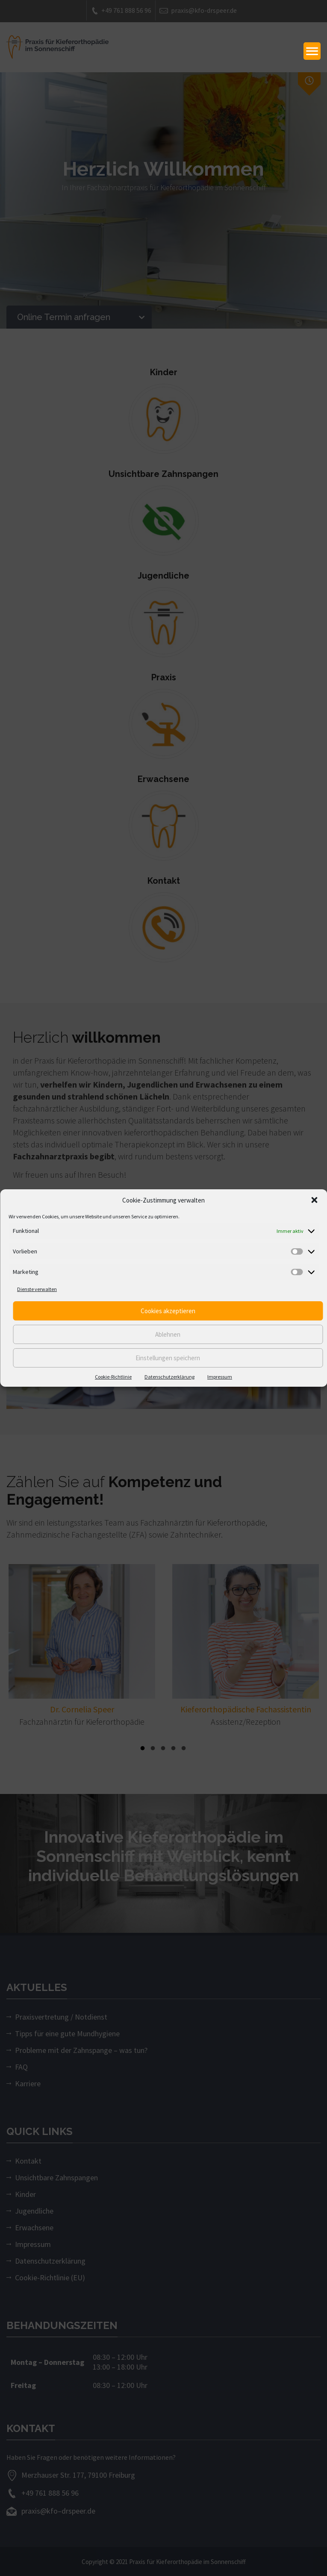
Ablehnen (167, 1334)
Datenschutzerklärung (169, 1376)
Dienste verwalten (37, 1289)
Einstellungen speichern (168, 1358)
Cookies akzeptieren (168, 1311)
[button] (314, 1200)
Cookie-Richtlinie (113, 1376)
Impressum (219, 1376)
